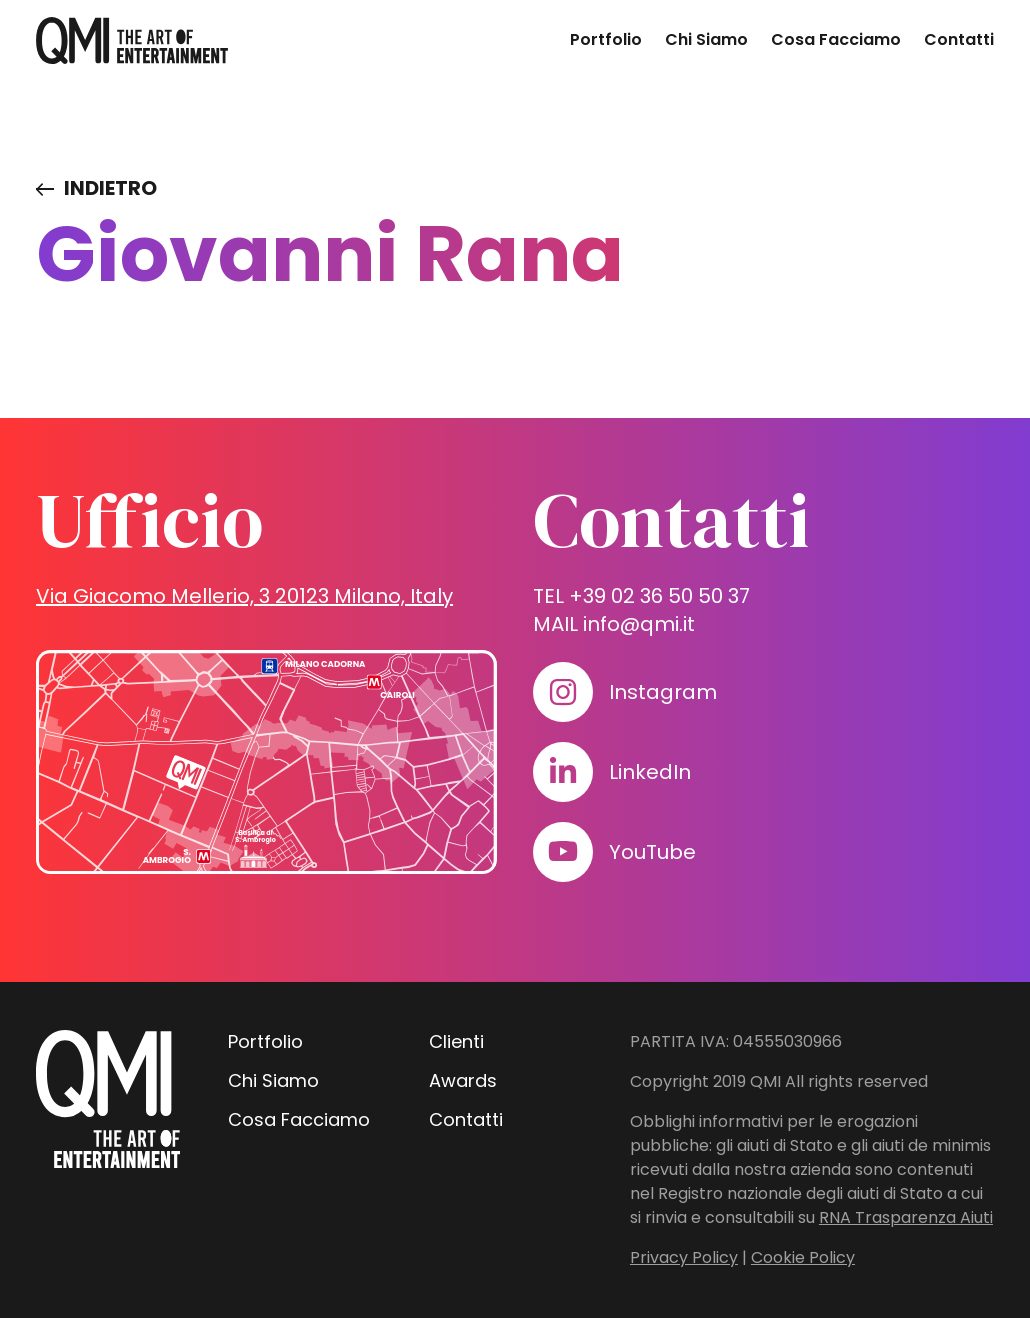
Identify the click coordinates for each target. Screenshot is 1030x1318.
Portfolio (606, 39)
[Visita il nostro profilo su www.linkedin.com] (563, 772)
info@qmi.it (639, 624)
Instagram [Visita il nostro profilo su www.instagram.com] (663, 692)
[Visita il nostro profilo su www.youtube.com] (563, 852)
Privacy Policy (684, 1257)
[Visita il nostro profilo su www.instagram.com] (563, 692)
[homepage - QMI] (132, 40)
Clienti (456, 1041)
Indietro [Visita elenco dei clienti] (110, 188)
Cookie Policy (803, 1257)
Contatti (959, 39)
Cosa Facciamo (836, 39)
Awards (463, 1080)
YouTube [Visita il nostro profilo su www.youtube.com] (652, 852)
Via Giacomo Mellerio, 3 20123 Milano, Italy (244, 596)
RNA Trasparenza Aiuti (906, 1217)
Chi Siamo (706, 39)
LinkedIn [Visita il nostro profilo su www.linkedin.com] (650, 772)
